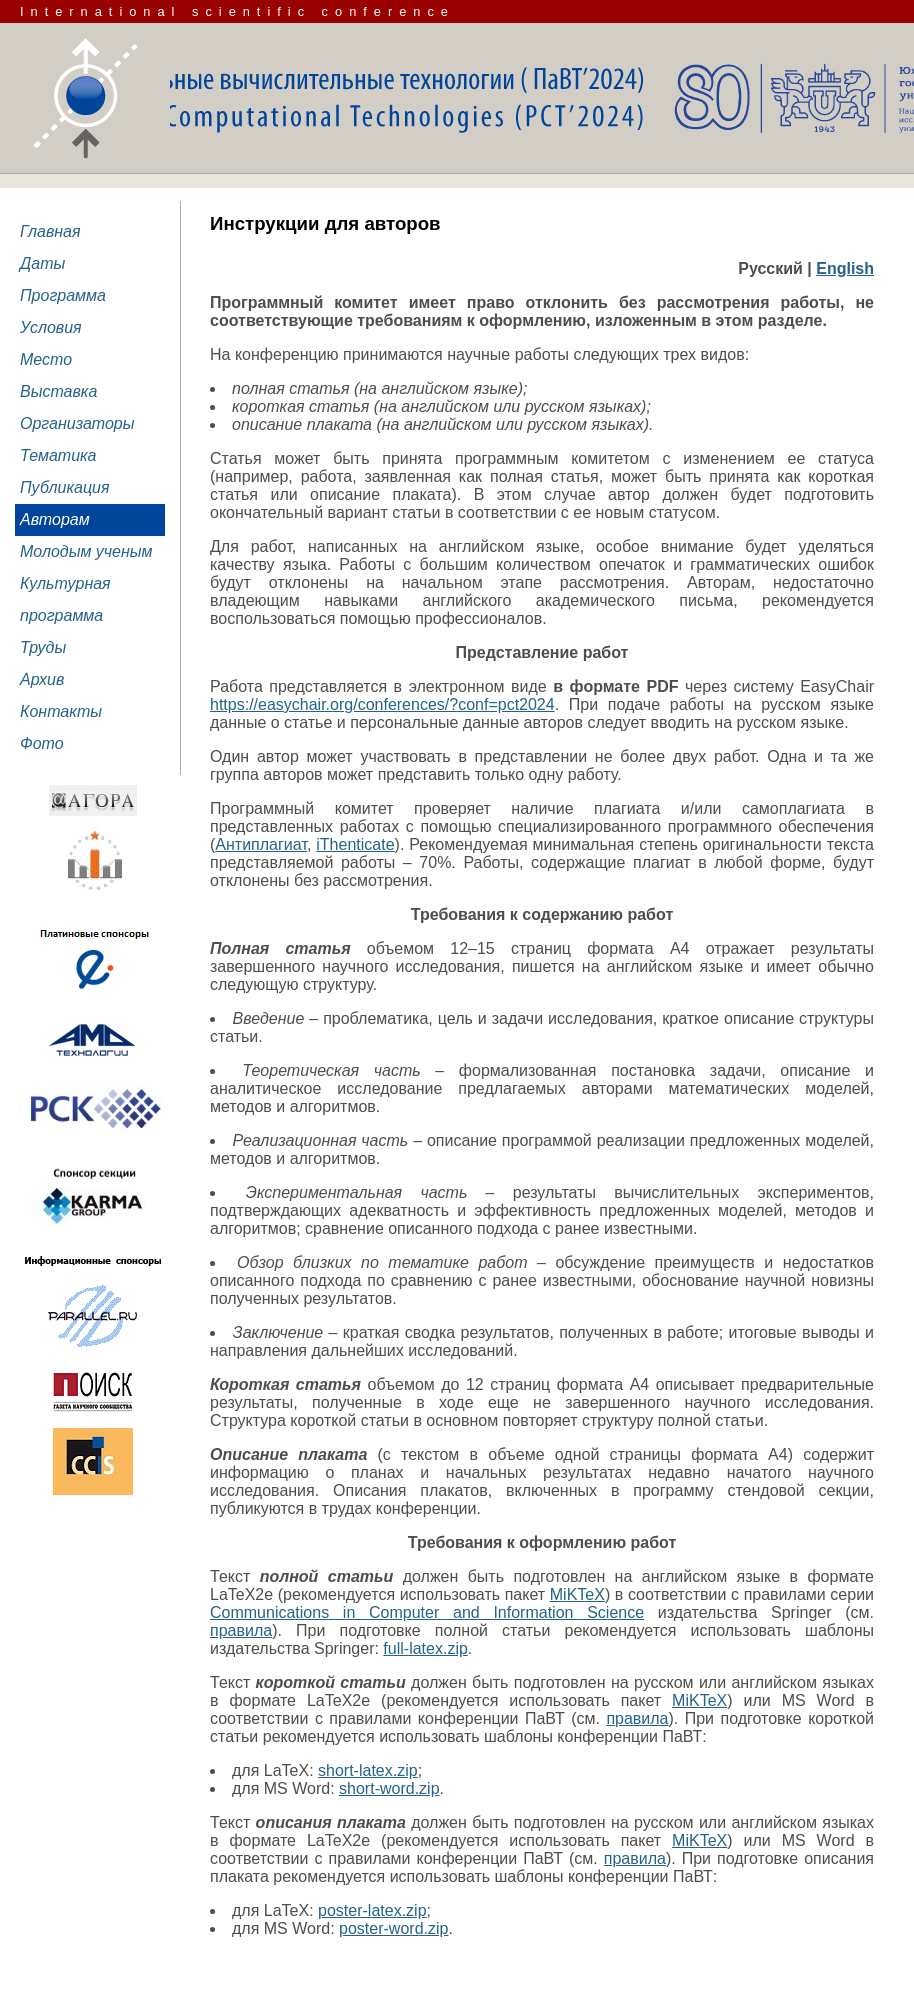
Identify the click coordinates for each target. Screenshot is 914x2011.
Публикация (65, 487)
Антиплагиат (261, 844)
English (845, 268)
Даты (42, 263)
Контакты (61, 711)
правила (241, 1630)
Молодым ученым (86, 551)
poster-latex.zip (372, 1910)
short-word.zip (389, 1788)
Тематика (58, 455)
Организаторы (77, 423)
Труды (43, 647)
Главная (50, 231)
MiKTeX (577, 1594)
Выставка (58, 391)
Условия (51, 327)
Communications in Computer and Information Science (427, 1612)
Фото (42, 743)
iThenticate (355, 844)
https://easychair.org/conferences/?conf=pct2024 (382, 704)
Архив (42, 679)
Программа (63, 295)
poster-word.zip (393, 1928)
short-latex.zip (368, 1770)
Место (46, 359)
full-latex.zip (425, 1648)
